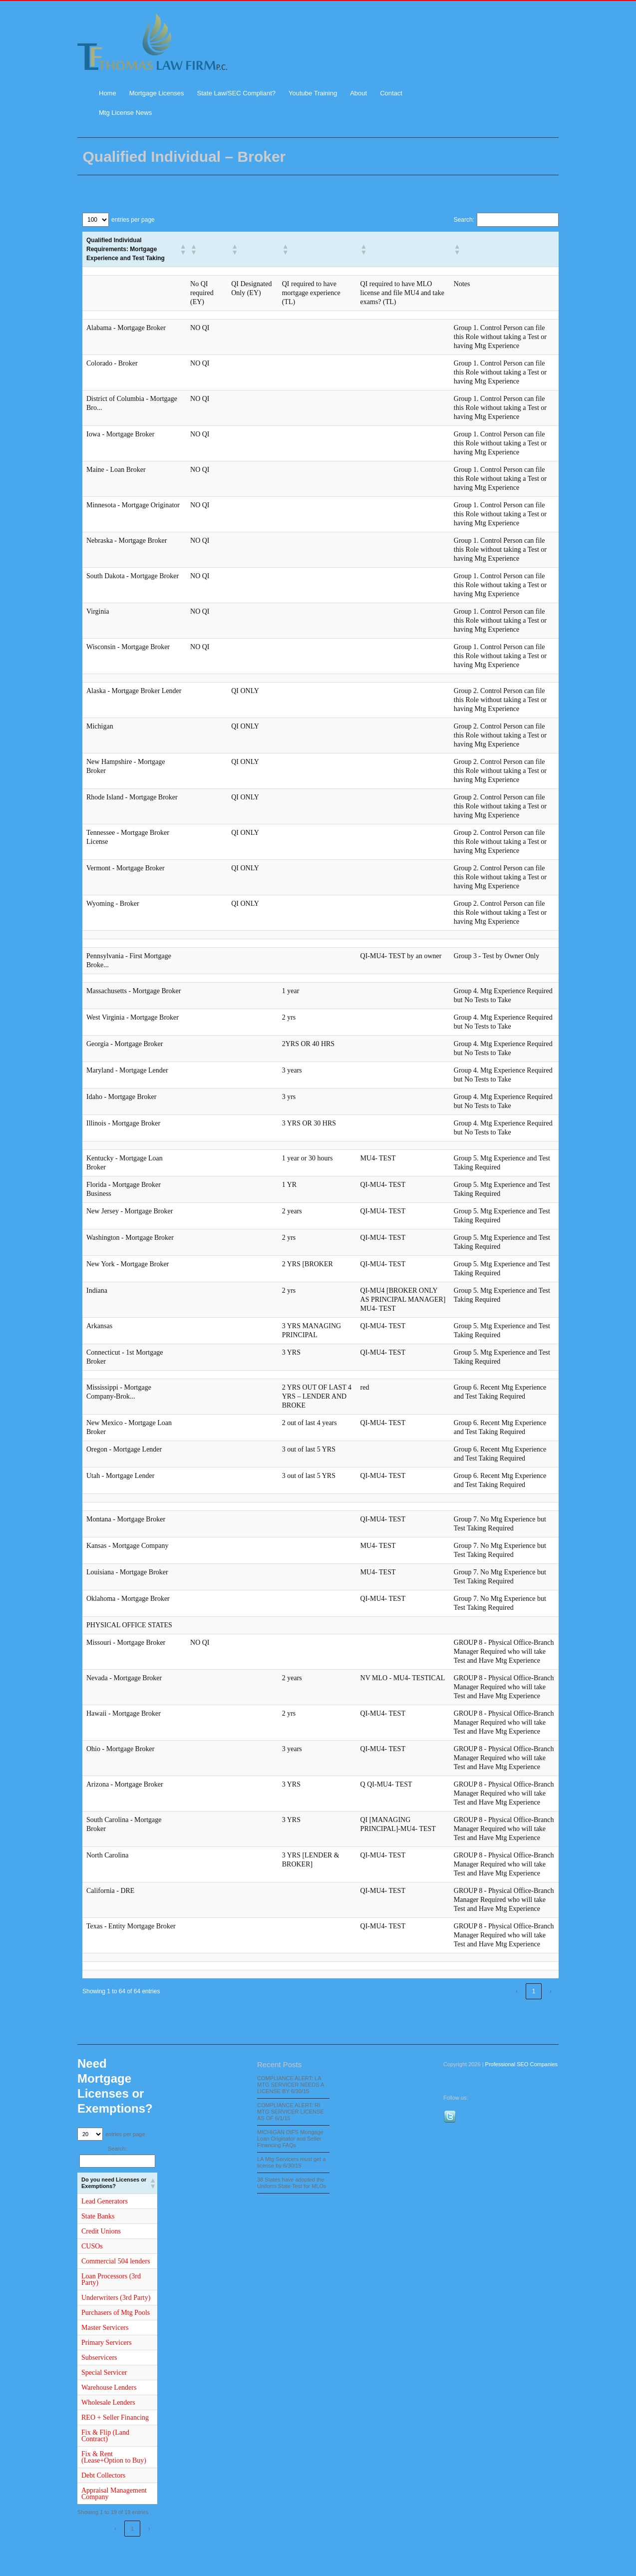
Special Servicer (104, 2372)
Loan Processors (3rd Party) (111, 2279)
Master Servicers (104, 2327)
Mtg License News (125, 112)
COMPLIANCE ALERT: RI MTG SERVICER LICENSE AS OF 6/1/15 (290, 2111)
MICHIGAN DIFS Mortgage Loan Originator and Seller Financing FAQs (290, 2138)
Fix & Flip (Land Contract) (105, 2436)
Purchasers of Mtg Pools (115, 2312)
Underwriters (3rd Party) (115, 2297)
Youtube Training (313, 93)
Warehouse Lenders (108, 2387)
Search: (464, 219)
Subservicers (99, 2357)
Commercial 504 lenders (115, 2261)
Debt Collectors (103, 2475)
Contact (391, 93)
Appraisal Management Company (114, 2494)
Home (107, 93)
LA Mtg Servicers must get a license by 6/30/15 (291, 2162)
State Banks (98, 2216)
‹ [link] (517, 1991)
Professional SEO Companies (521, 2064)
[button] (181, 249)
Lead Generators (104, 2201)
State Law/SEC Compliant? (236, 93)
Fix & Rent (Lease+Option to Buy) (113, 2457)
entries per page (133, 219)
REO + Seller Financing (115, 2417)
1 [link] (534, 1991)
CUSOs (92, 2246)
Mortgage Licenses (156, 93)
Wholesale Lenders (108, 2402)
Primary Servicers (106, 2342)
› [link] (551, 1991)
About (358, 93)
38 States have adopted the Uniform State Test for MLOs (291, 2183)
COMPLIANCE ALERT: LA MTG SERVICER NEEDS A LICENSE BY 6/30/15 (290, 2084)
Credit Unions (101, 2231)
